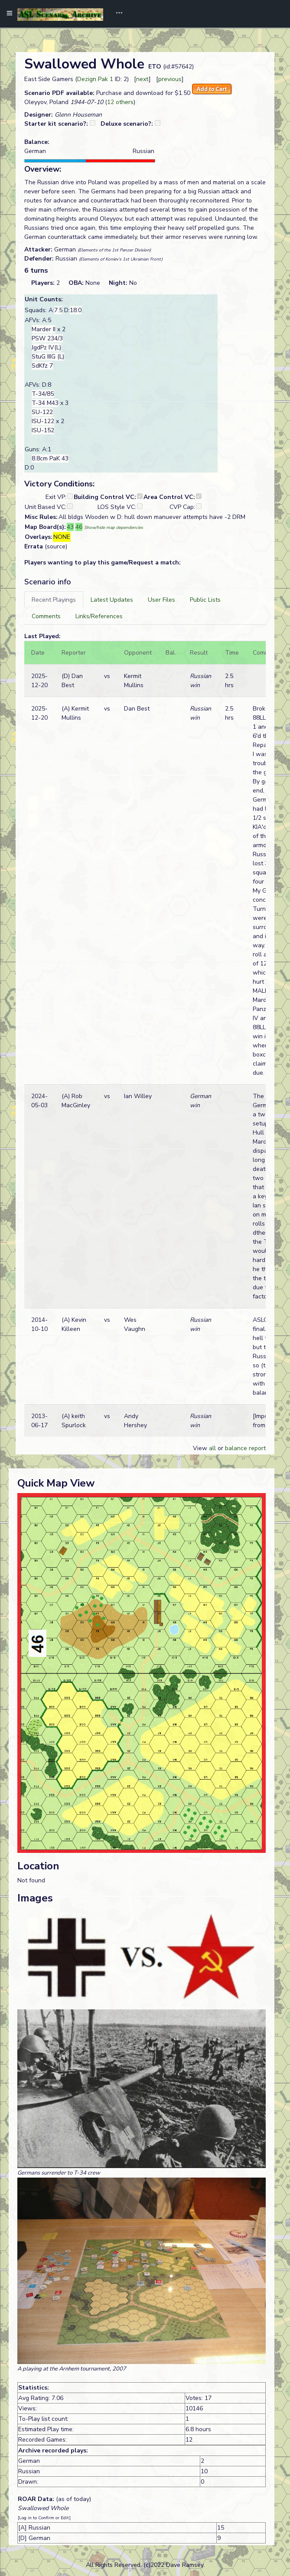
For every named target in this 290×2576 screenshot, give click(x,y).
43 (70, 527)
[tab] (53, 599)
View (201, 1448)
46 (78, 527)
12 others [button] (120, 102)
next (142, 79)
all (212, 1448)
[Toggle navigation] (116, 14)
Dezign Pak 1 (95, 79)
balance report (245, 1448)
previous (170, 79)
